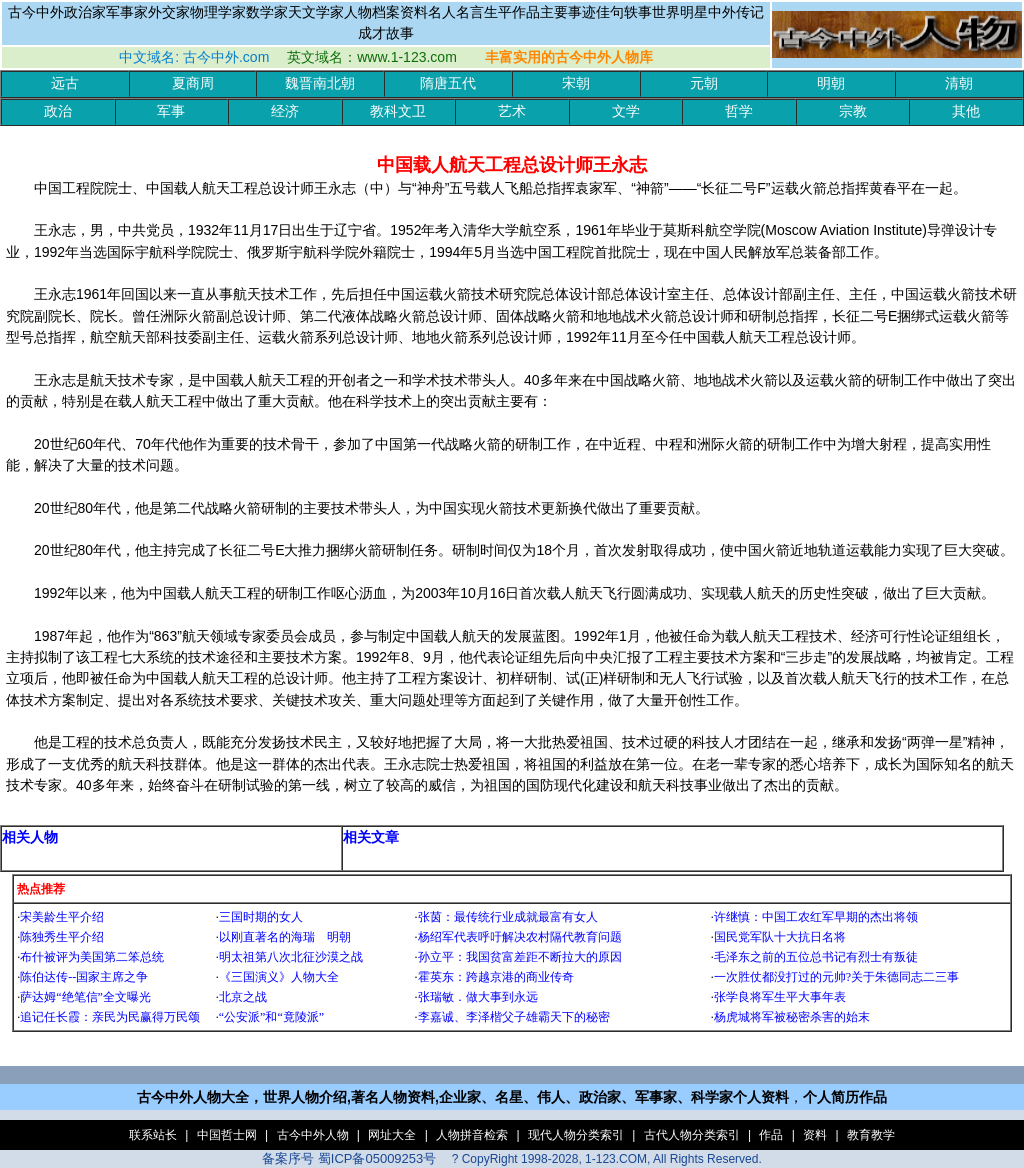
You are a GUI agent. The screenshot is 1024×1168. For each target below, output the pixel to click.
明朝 (831, 83)
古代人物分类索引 (692, 1135)
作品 (771, 1135)
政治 (58, 111)
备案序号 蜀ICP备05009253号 (349, 1158)
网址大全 (392, 1135)
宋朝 (576, 83)
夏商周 (193, 83)
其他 (966, 111)
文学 (626, 111)
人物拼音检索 (472, 1135)
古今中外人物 (313, 1135)
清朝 (959, 83)
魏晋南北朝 (320, 83)
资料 (815, 1135)
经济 (285, 111)
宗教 (853, 111)
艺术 (512, 111)
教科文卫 (398, 111)
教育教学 (871, 1135)
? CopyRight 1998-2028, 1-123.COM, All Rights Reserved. (607, 1159)
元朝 (704, 83)
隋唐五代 (448, 83)
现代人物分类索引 (576, 1135)
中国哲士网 (227, 1135)
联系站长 (153, 1135)
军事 (171, 111)
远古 (65, 83)
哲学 (739, 111)
